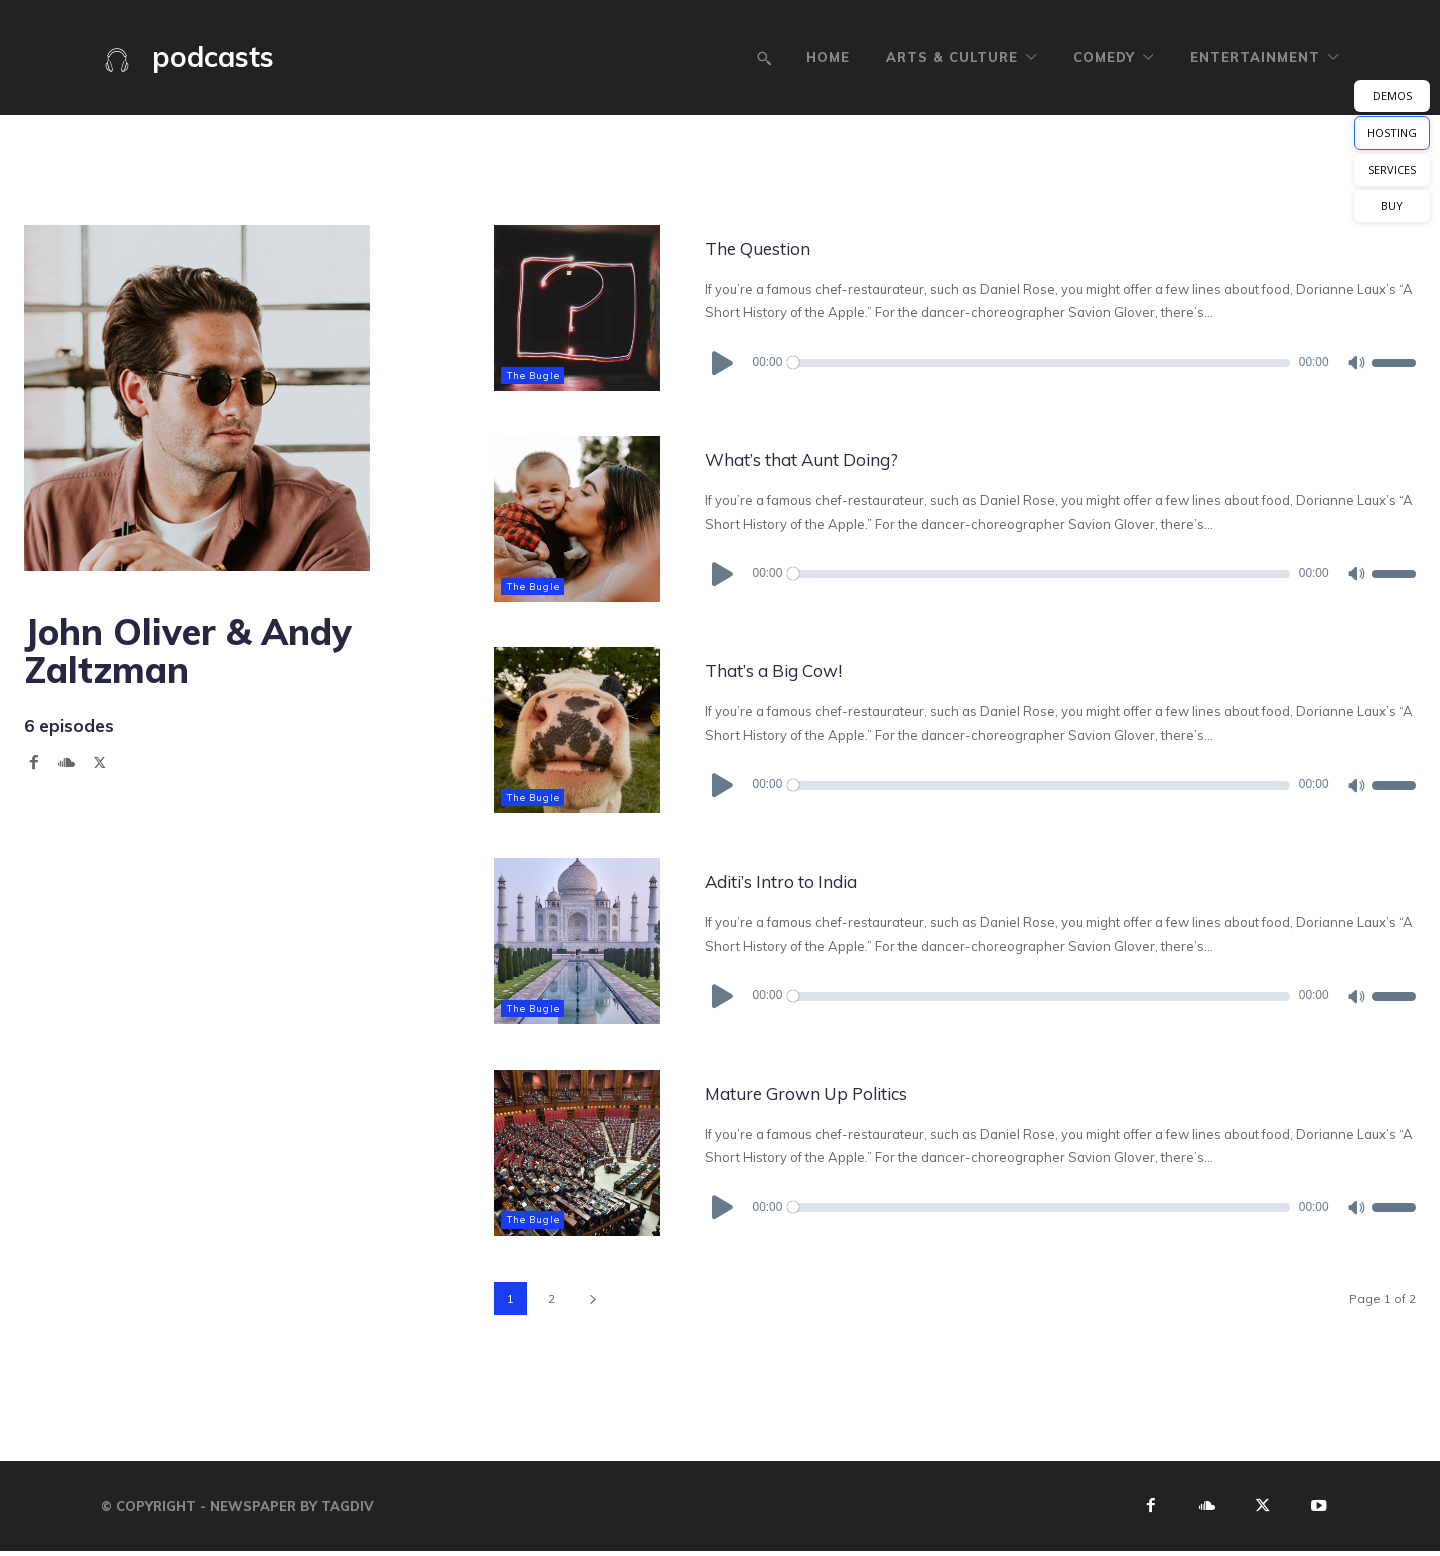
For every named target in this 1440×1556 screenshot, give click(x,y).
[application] (1060, 362)
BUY (1392, 205)
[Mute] (1355, 362)
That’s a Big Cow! (810, 668)
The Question (785, 246)
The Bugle (536, 374)
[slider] (1040, 361)
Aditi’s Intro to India (820, 879)
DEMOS (1392, 95)
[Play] (723, 361)
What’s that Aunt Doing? (854, 457)
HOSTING (1392, 132)
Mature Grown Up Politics (858, 1090)
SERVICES (1392, 169)
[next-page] (593, 1297)
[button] (764, 58)
